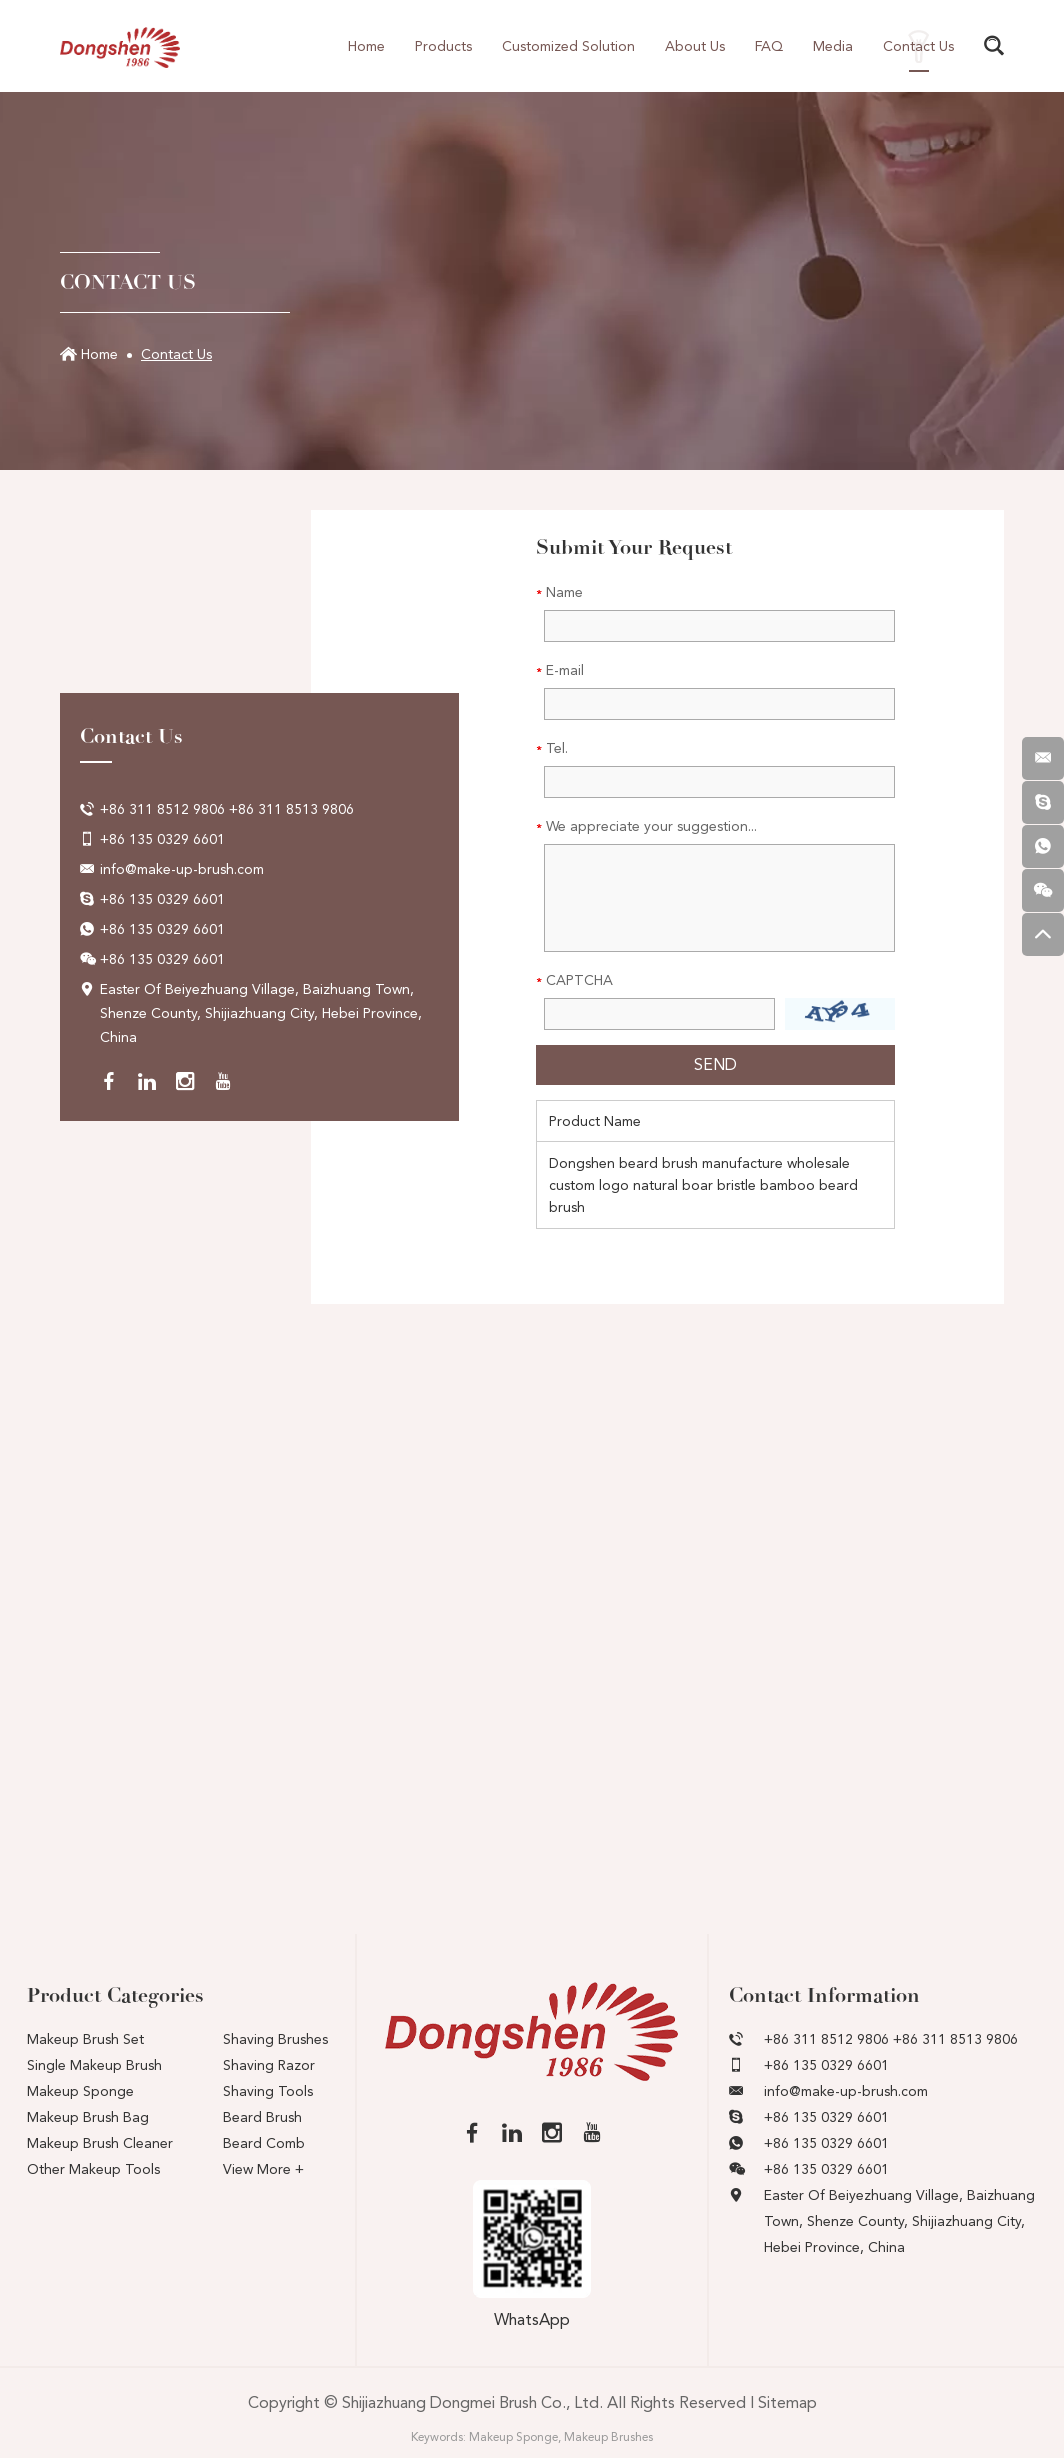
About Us (695, 46)
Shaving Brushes (275, 2039)
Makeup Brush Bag (88, 2117)
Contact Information (824, 1995)
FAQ (769, 46)
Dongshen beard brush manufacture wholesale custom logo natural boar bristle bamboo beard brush (703, 1185)
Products (443, 46)
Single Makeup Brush (94, 2065)
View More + (263, 2169)
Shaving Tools (268, 2091)
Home (366, 46)
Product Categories (115, 1995)
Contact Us (918, 46)
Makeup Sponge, (515, 2437)
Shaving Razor (269, 2065)
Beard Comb (264, 2143)
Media (833, 46)
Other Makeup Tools (93, 2169)
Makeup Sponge (80, 2091)
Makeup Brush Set (85, 2039)
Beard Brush (262, 2117)
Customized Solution (568, 46)
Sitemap (787, 2402)
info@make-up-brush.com (182, 869)
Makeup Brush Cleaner (100, 2143)
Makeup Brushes (608, 2437)
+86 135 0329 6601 (162, 899)
